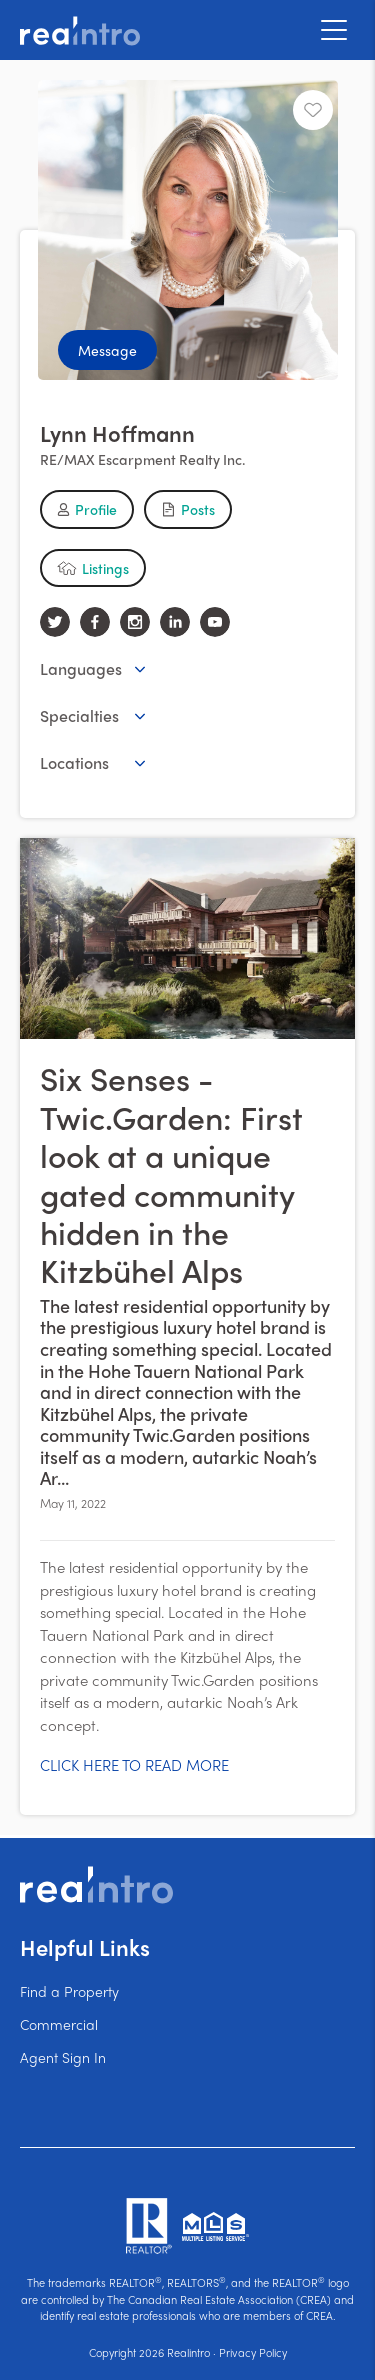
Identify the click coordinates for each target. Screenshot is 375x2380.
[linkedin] (175, 622)
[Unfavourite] (313, 110)
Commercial (59, 2024)
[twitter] (55, 622)
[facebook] (95, 622)
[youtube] (215, 622)
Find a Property (69, 1991)
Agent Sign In (63, 2057)
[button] (87, 509)
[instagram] (135, 622)
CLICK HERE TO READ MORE (134, 1765)
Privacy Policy (253, 2352)
